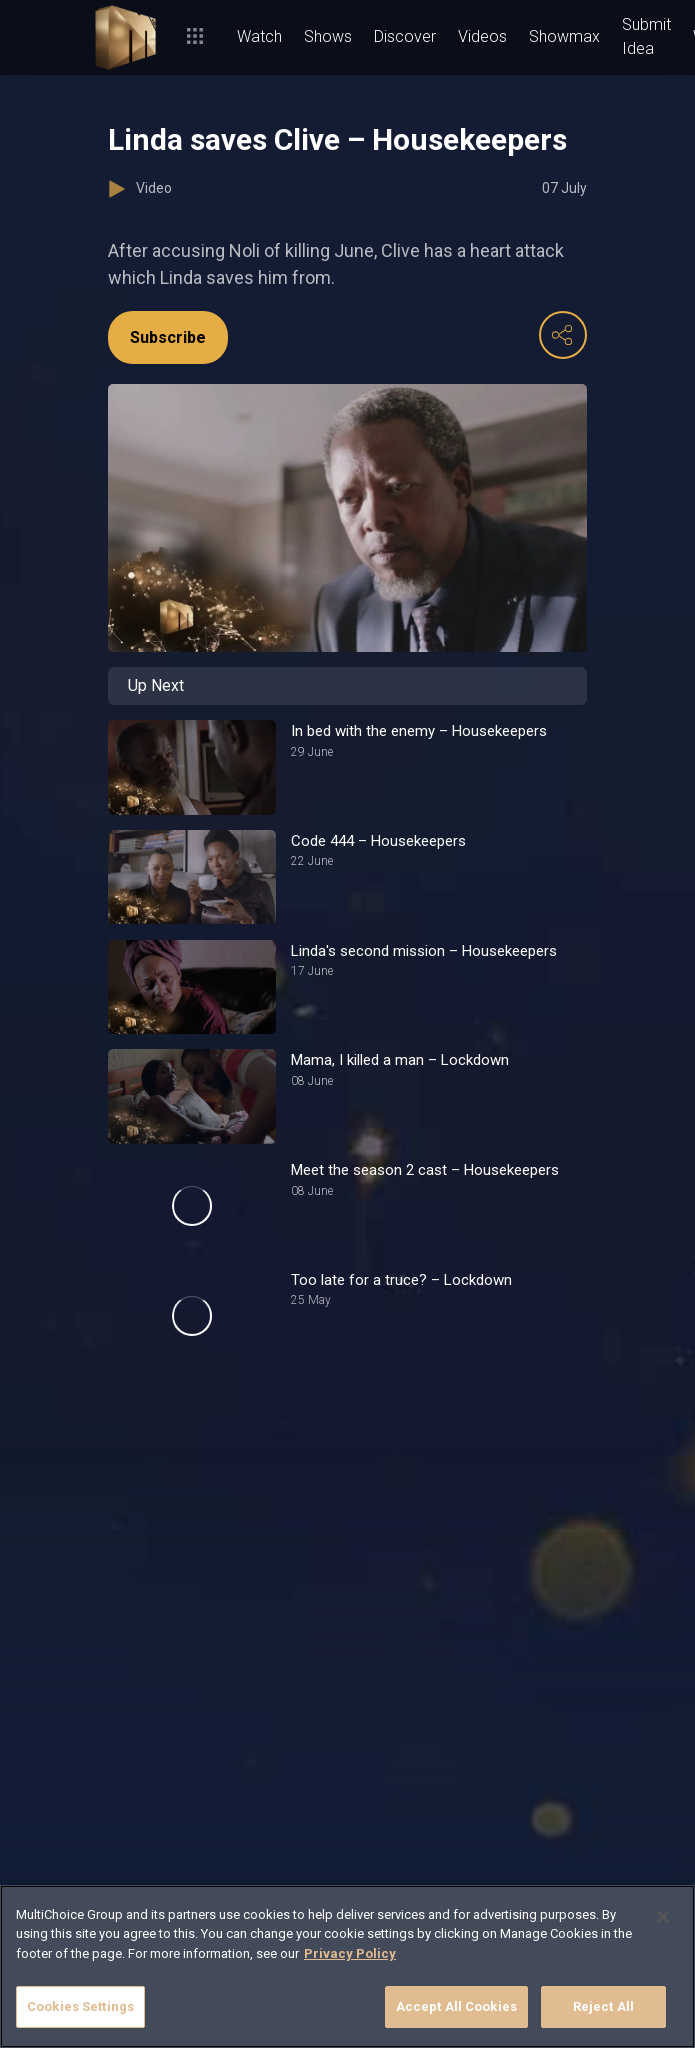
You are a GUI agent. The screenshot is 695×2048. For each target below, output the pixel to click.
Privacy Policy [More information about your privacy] (350, 1953)
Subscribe (168, 337)
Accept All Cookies (456, 2006)
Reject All (603, 2006)
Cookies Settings (80, 2006)
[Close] (663, 1917)
